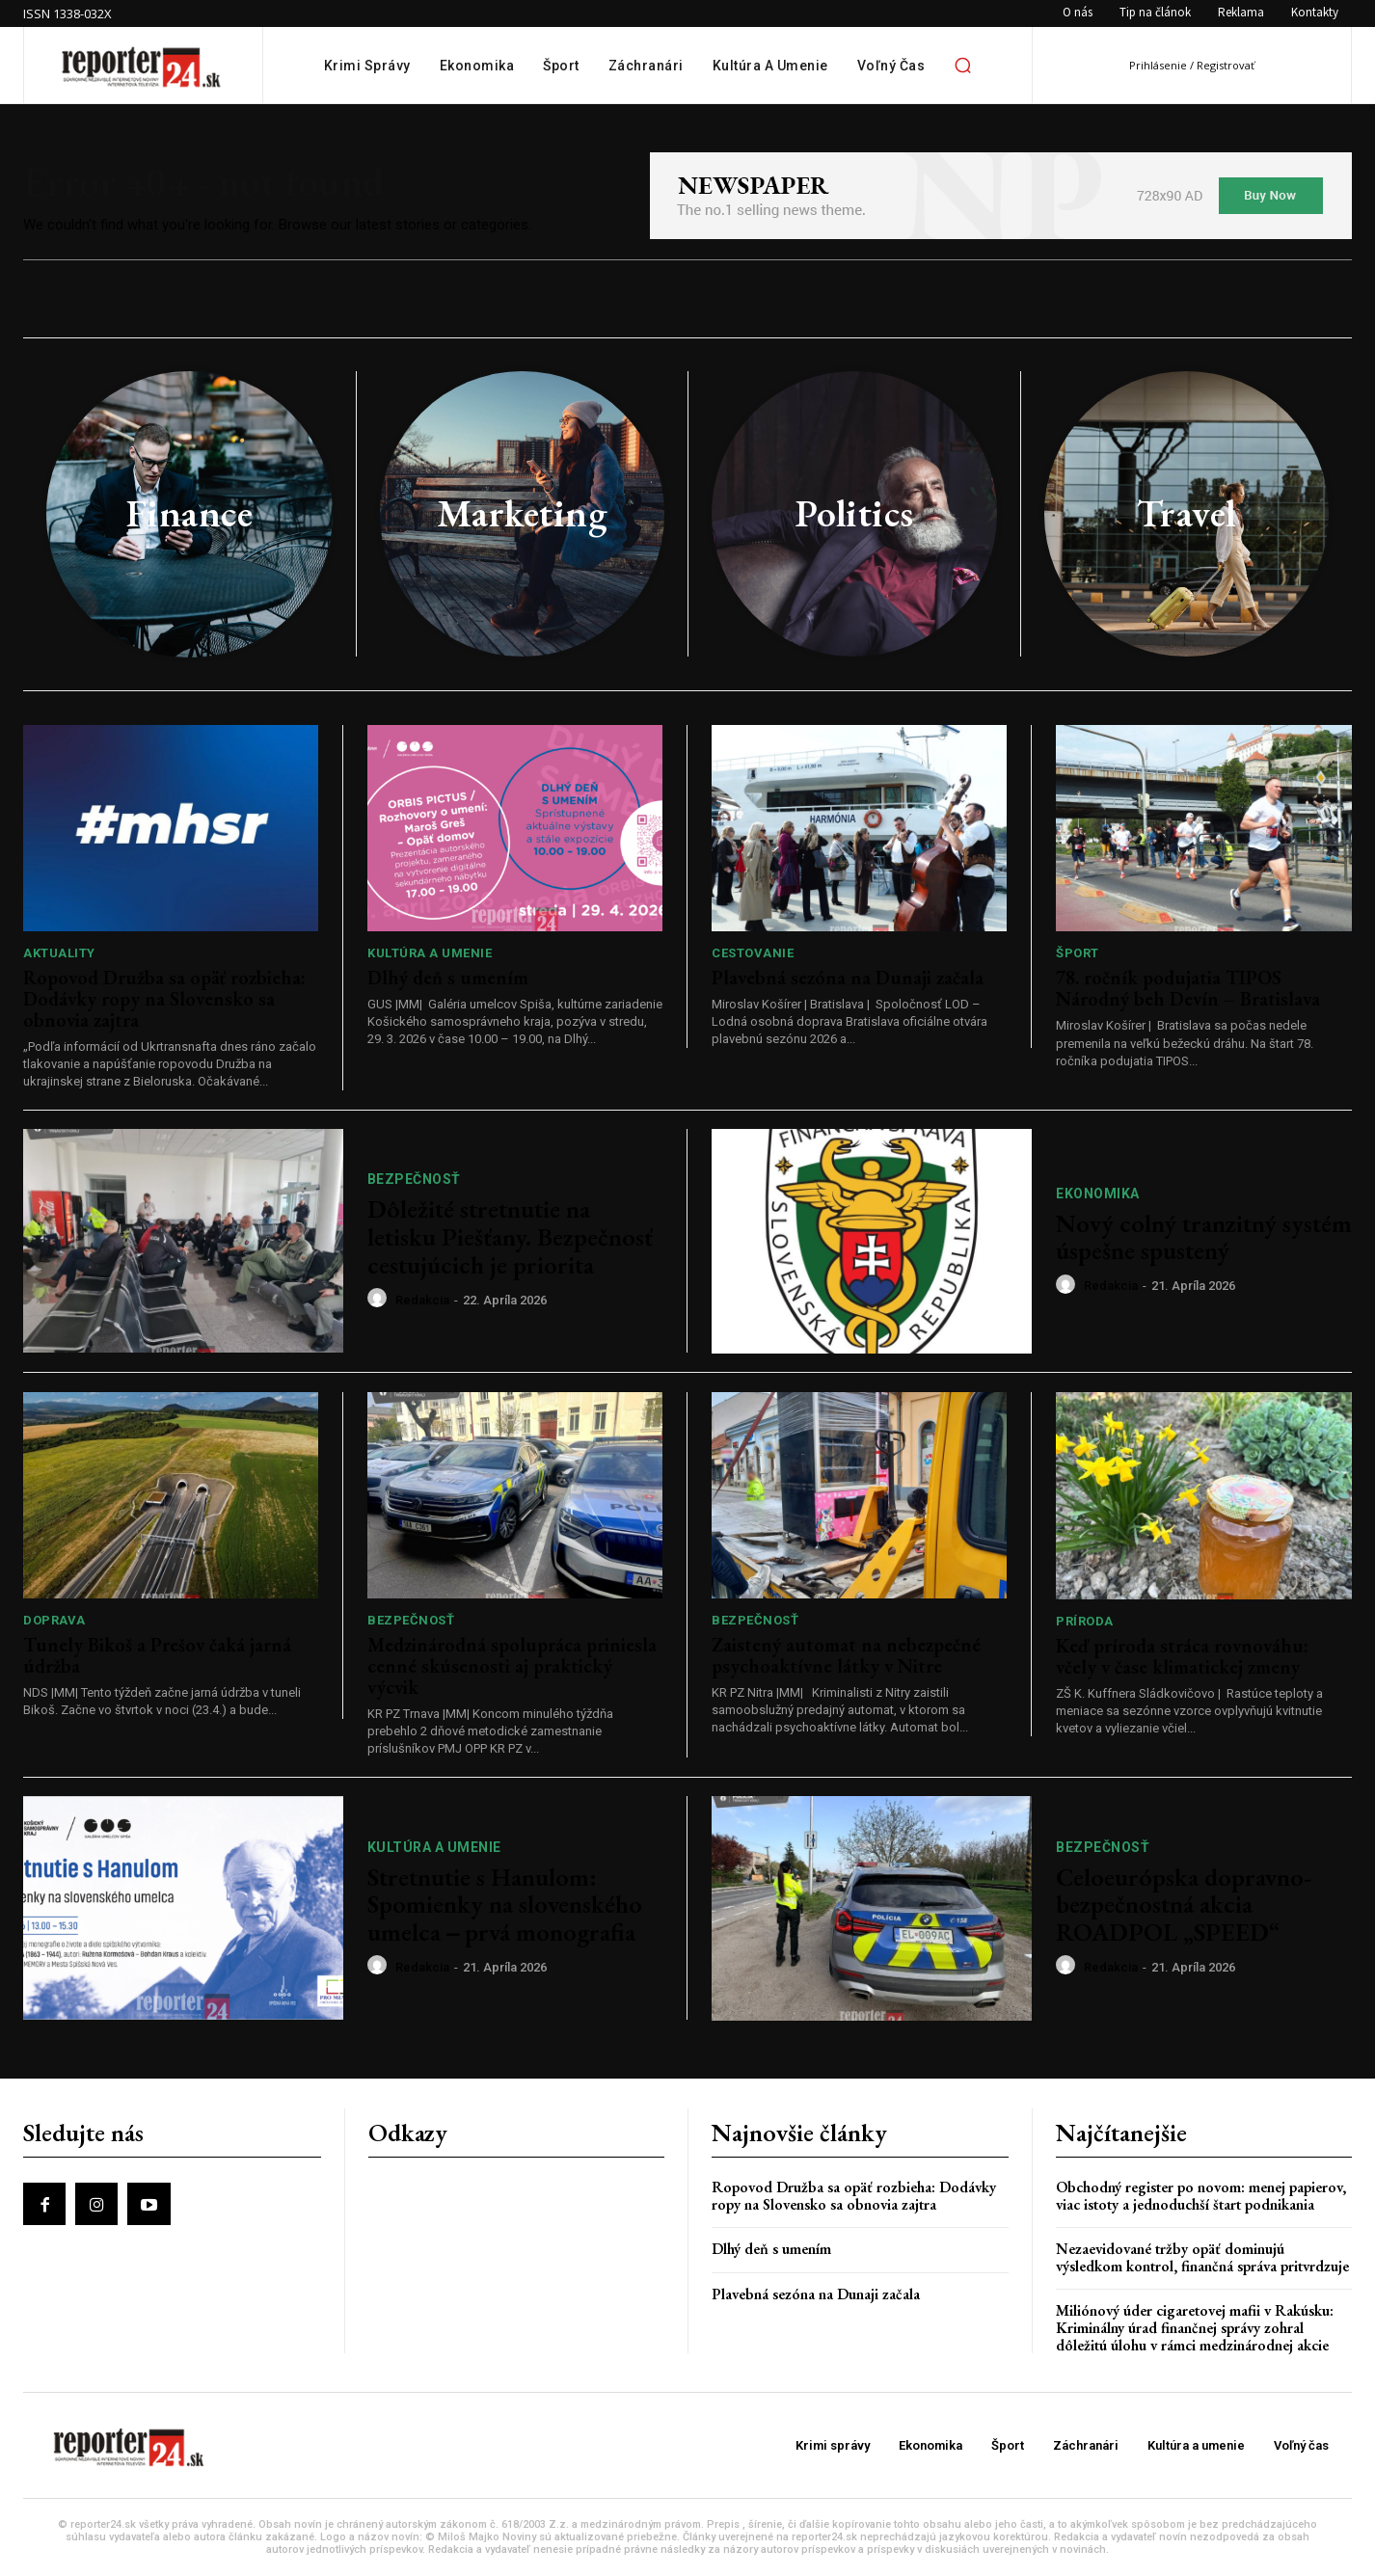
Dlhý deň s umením (447, 977)
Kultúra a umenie (429, 953)
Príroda (1085, 1621)
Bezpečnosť (414, 1179)
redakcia (422, 1300)
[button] (962, 65)
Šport (1077, 953)
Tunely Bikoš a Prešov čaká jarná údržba (157, 1655)
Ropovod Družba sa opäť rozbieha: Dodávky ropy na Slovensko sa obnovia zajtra (164, 999)
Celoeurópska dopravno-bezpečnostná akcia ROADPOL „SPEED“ (1183, 1904)
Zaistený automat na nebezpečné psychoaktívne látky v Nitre (846, 1655)
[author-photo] (379, 1298)
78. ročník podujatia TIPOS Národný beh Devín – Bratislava (1188, 988)
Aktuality (59, 953)
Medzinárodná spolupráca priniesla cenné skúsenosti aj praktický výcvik (512, 1666)
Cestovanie (753, 953)
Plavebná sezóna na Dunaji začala (848, 977)
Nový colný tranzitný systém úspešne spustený (1204, 1237)
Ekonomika (1098, 1193)
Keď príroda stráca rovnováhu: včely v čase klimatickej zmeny (1182, 1656)
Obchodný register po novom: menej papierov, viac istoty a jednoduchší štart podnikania (1201, 2195)
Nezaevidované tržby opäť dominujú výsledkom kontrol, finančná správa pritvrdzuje (1202, 2257)
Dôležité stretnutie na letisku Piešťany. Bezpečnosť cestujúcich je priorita (510, 1236)
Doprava (54, 1620)
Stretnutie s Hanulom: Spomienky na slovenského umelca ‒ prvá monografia (504, 1904)
